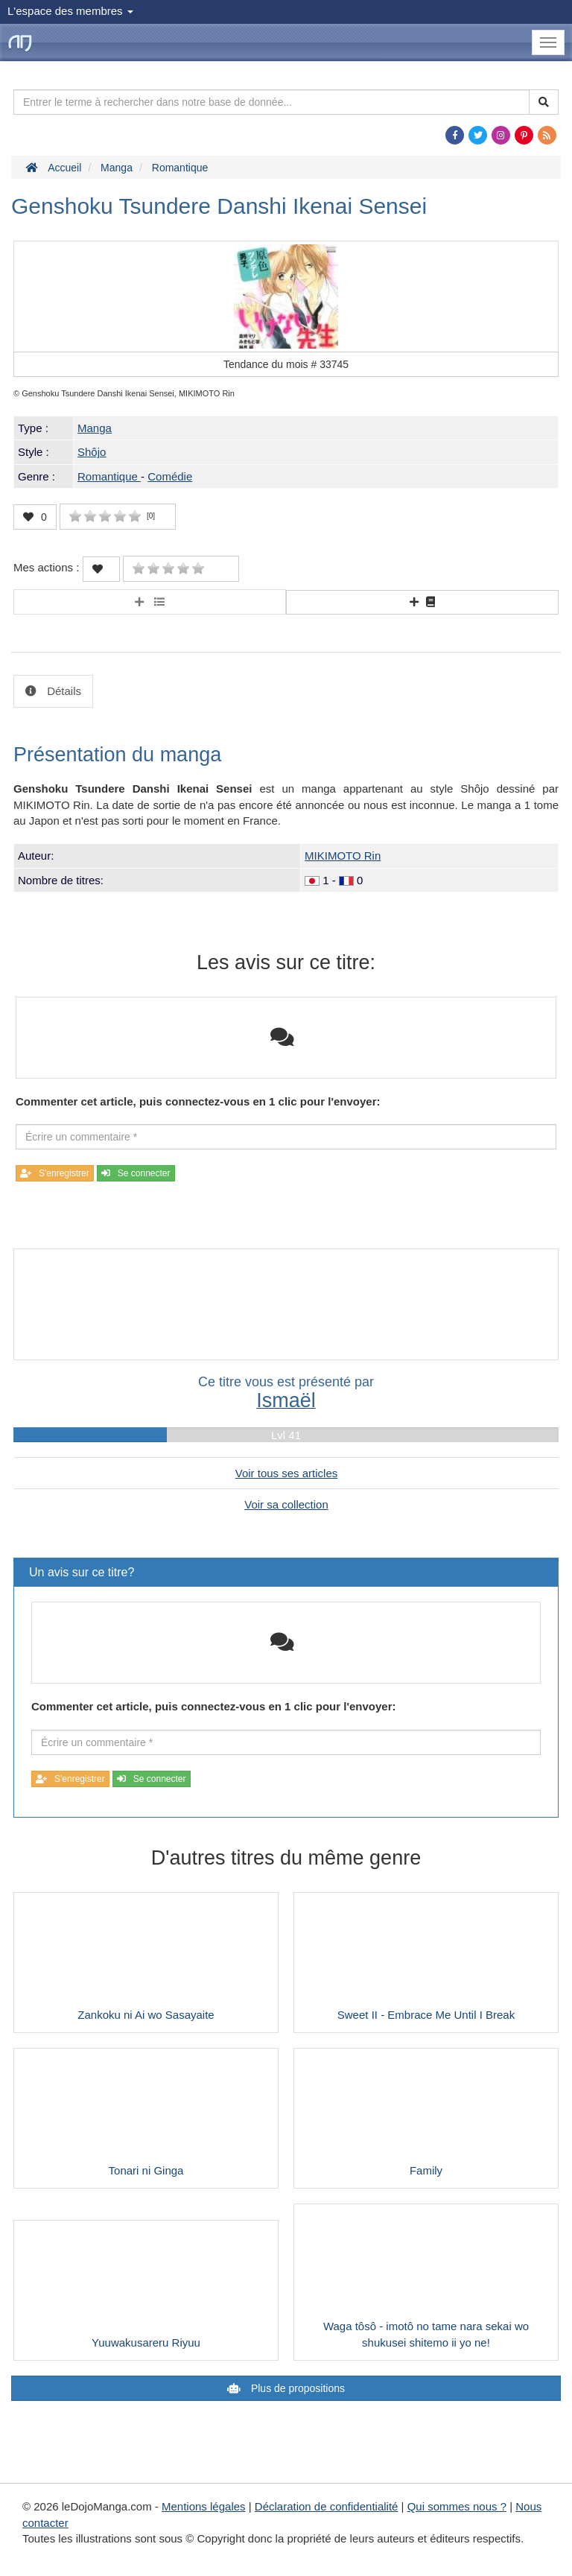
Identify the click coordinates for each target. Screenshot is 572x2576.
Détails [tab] (62, 691)
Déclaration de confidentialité (326, 2506)
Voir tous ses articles (286, 1473)
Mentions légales (204, 2506)
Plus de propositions (296, 2388)
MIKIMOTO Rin (343, 855)
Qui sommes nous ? (456, 2506)
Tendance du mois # (286, 364)
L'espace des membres (70, 10)
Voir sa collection (286, 1504)
